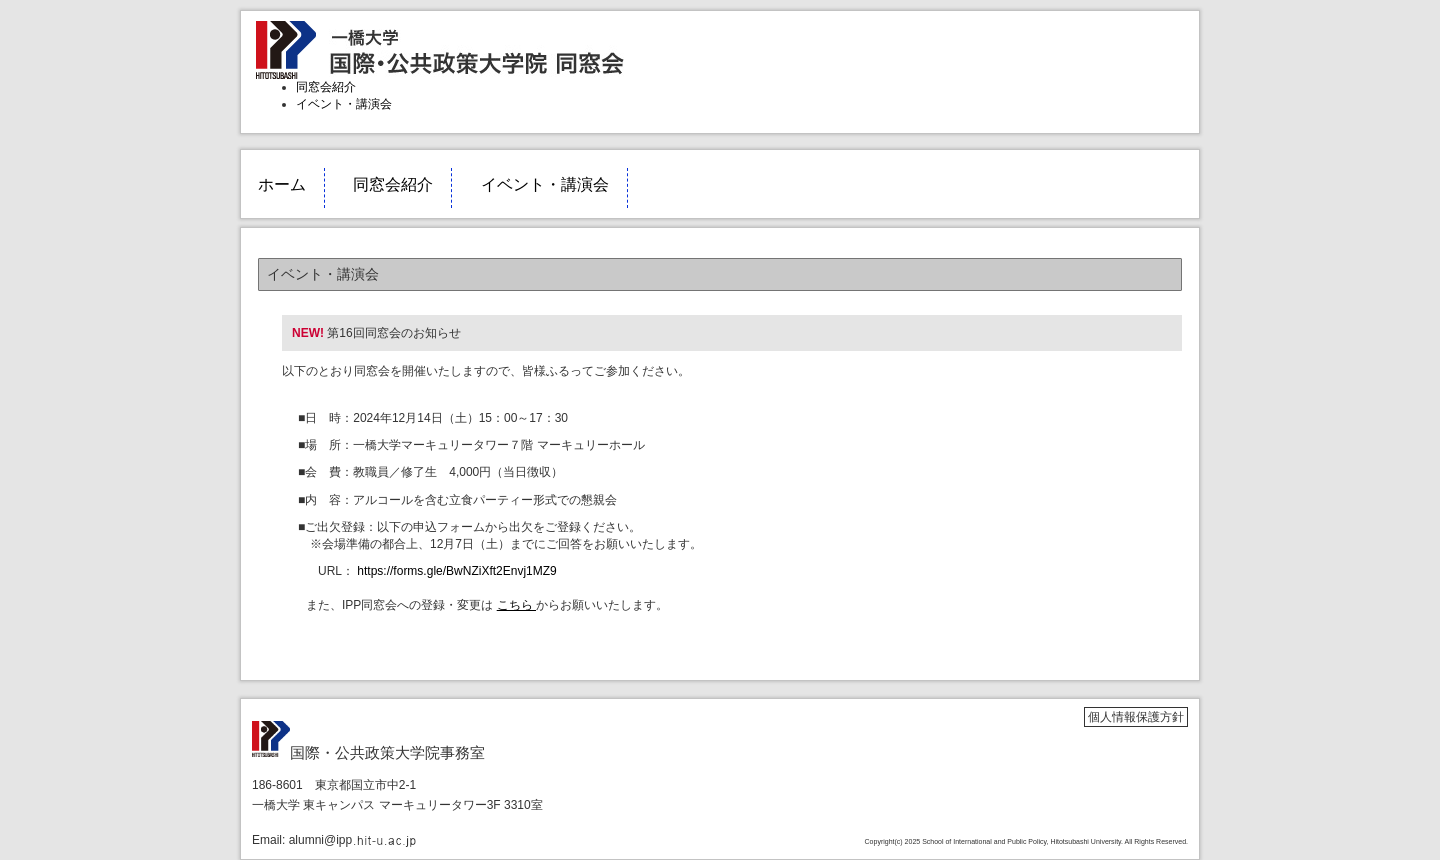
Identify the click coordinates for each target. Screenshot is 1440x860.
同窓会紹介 (326, 87)
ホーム (282, 184)
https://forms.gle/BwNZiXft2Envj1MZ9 (455, 571)
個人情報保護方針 (1136, 717)
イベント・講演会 (344, 104)
